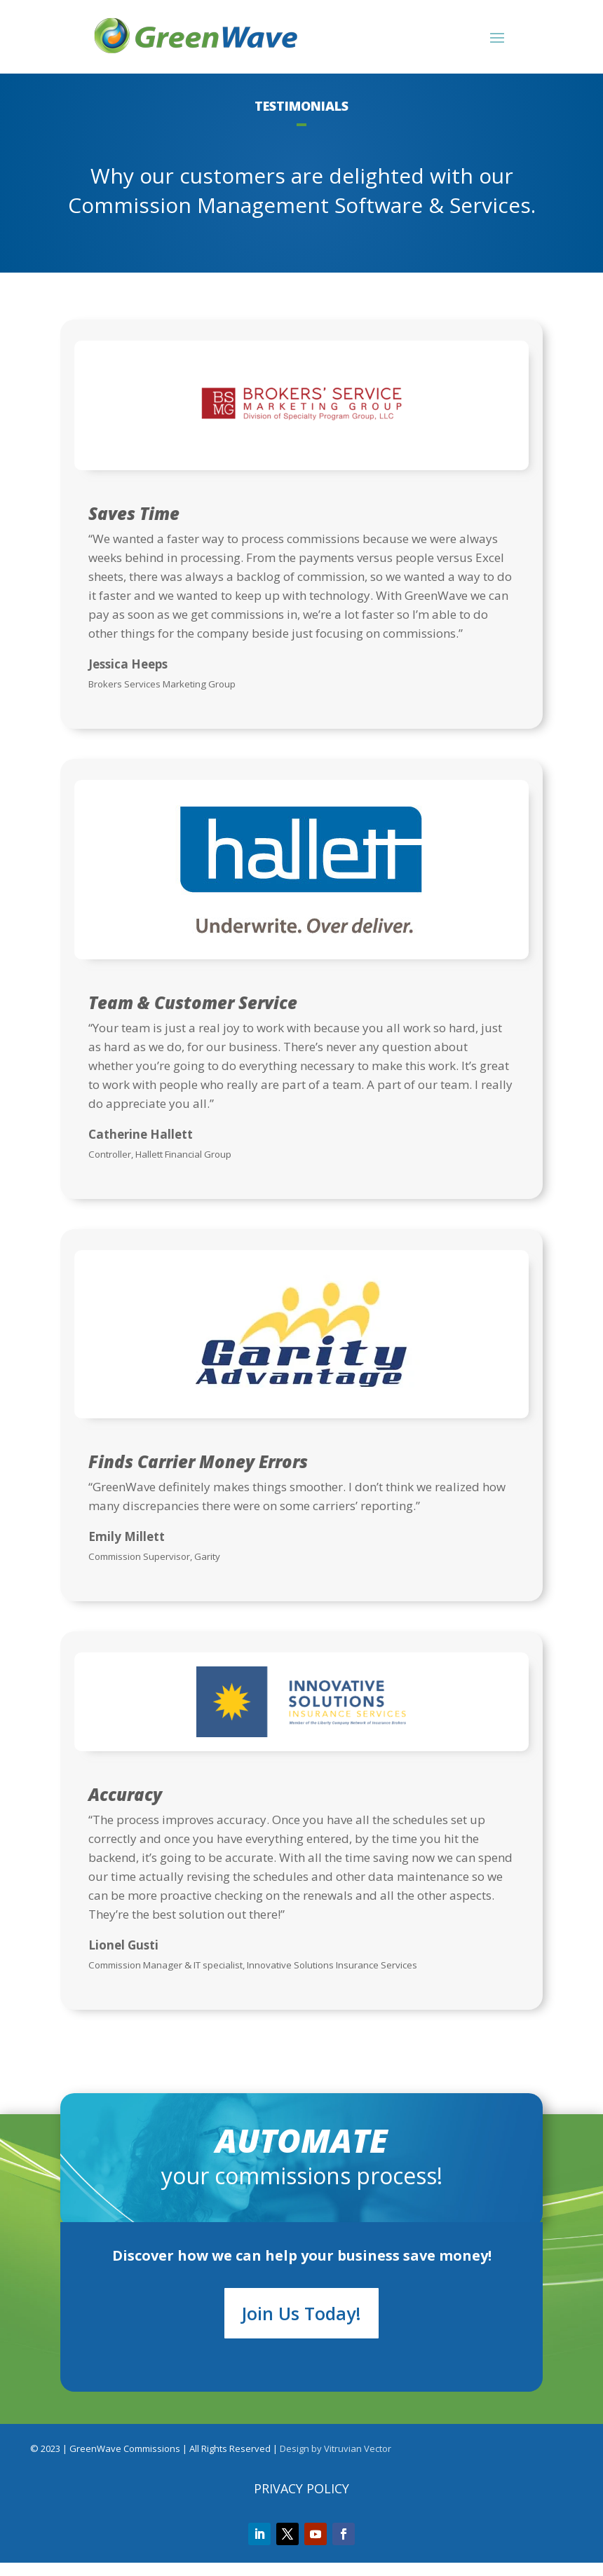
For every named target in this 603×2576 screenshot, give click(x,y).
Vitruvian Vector (357, 2461)
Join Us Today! (301, 2326)
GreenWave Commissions (124, 2461)
